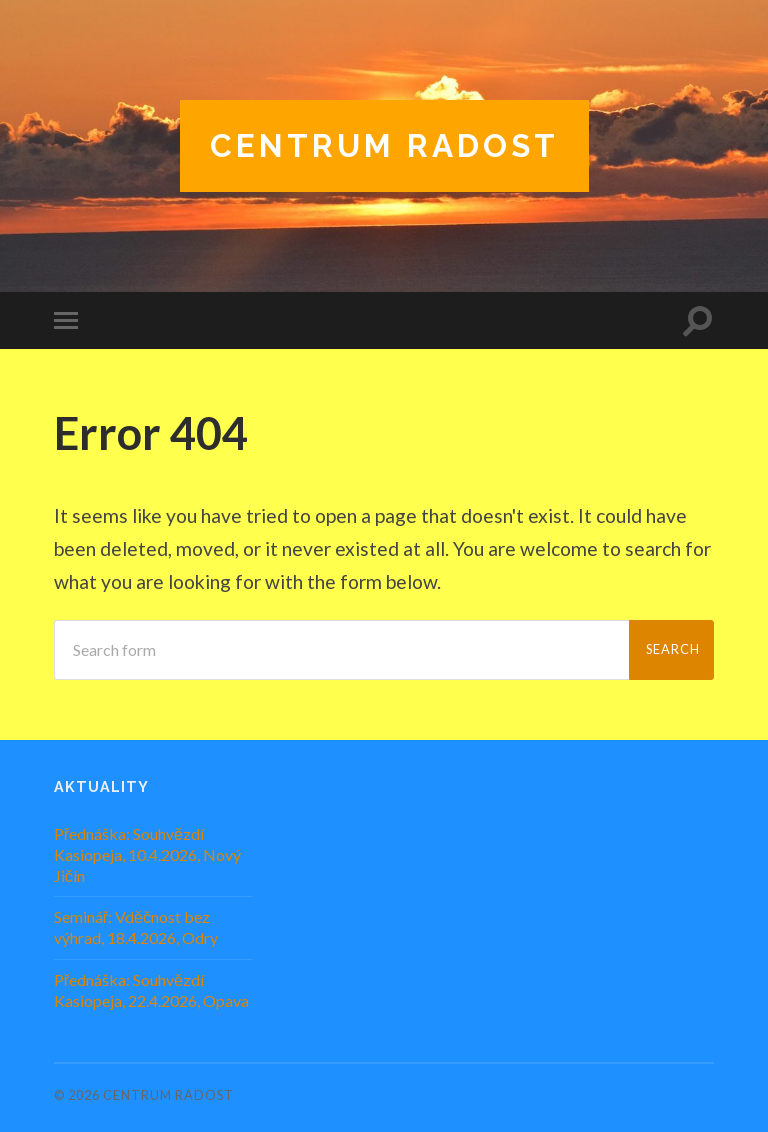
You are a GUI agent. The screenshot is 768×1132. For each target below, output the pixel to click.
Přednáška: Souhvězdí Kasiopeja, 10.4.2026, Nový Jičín (147, 854)
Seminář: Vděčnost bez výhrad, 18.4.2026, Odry (136, 927)
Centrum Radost (384, 145)
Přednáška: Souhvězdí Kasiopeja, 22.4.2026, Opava (151, 990)
